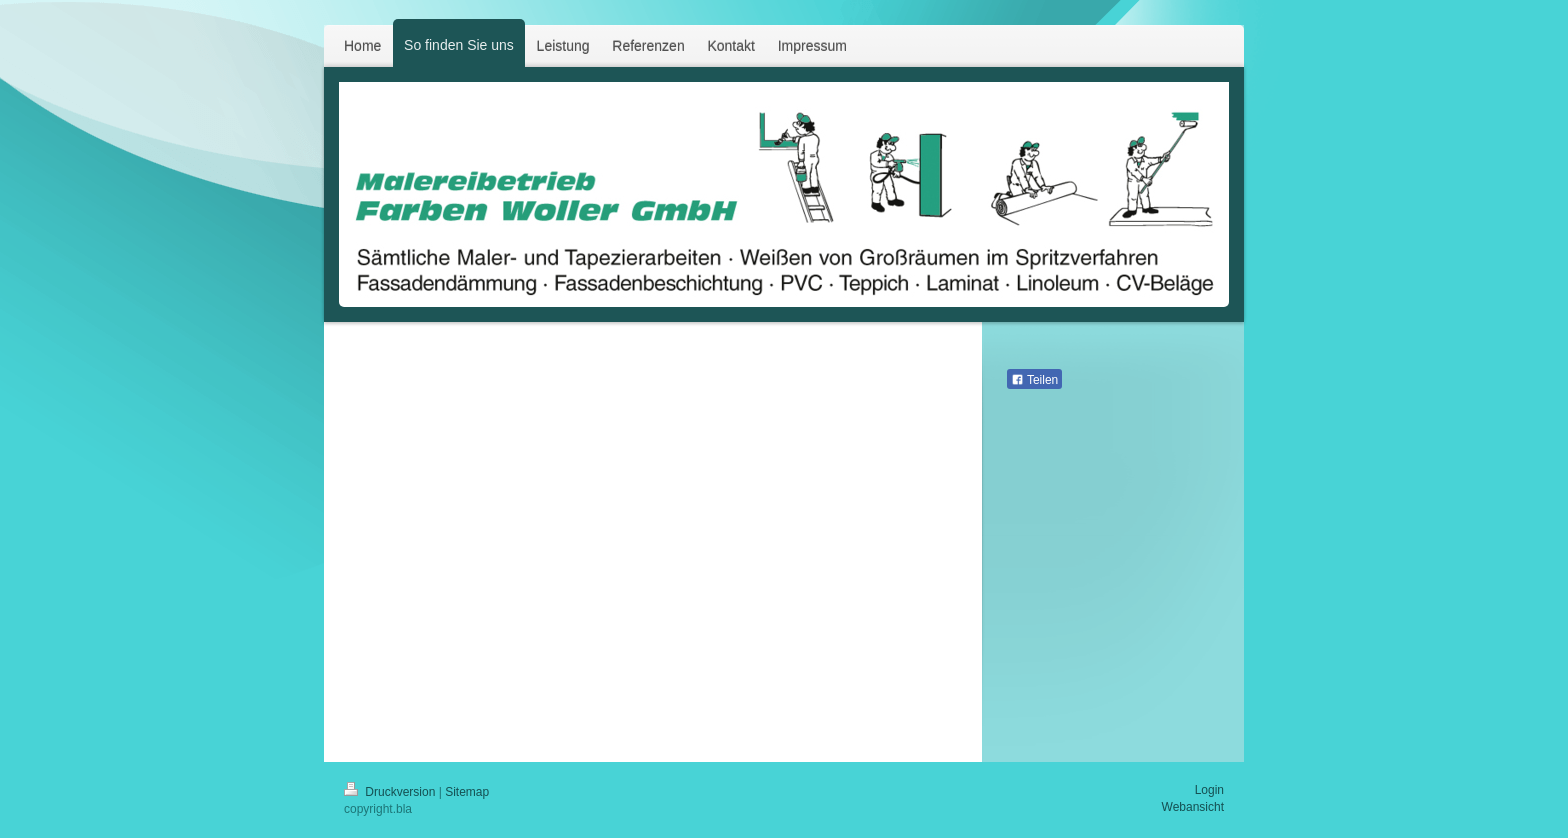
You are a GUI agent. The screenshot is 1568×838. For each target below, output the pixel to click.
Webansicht (1193, 807)
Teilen (1034, 380)
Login (1209, 790)
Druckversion (391, 792)
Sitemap (467, 792)
